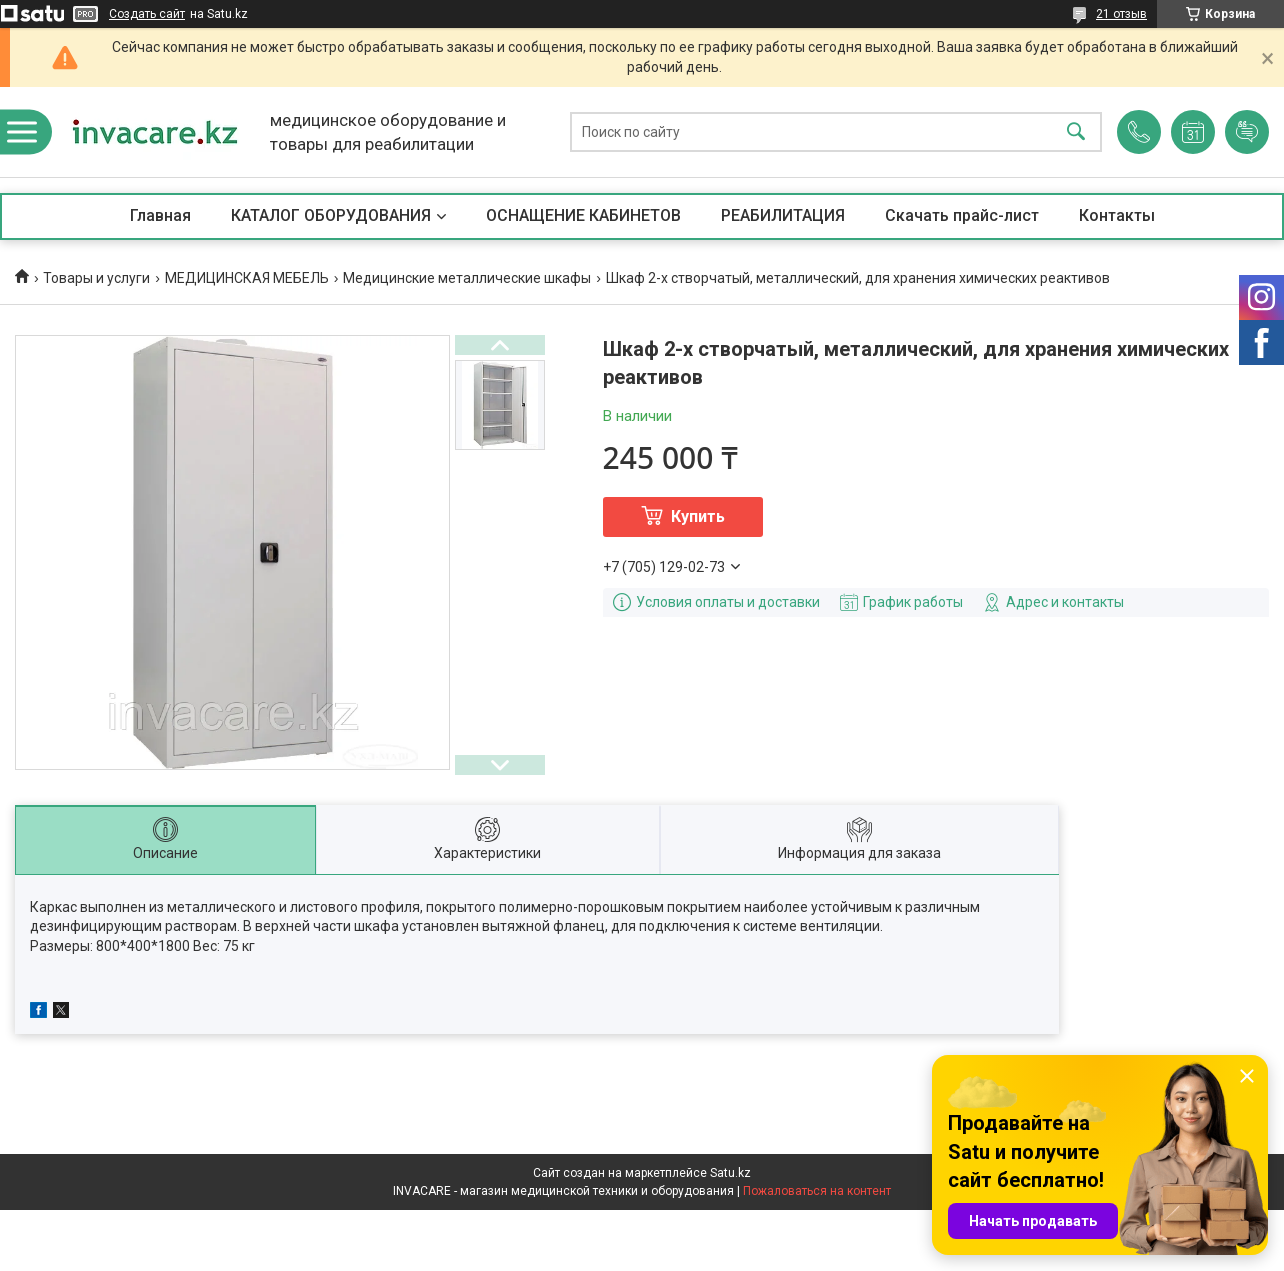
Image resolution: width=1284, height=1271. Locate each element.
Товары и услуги (96, 278)
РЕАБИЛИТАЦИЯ (783, 215)
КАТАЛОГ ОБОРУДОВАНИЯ (331, 215)
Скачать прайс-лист (962, 215)
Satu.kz (730, 1173)
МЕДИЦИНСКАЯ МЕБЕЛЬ (247, 278)
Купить (698, 516)
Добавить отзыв (1247, 132)
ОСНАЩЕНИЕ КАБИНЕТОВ (583, 215)
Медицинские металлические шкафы (467, 278)
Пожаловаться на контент (817, 1191)
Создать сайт (147, 14)
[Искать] (1076, 132)
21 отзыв (1121, 14)
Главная (160, 215)
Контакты (1117, 215)
